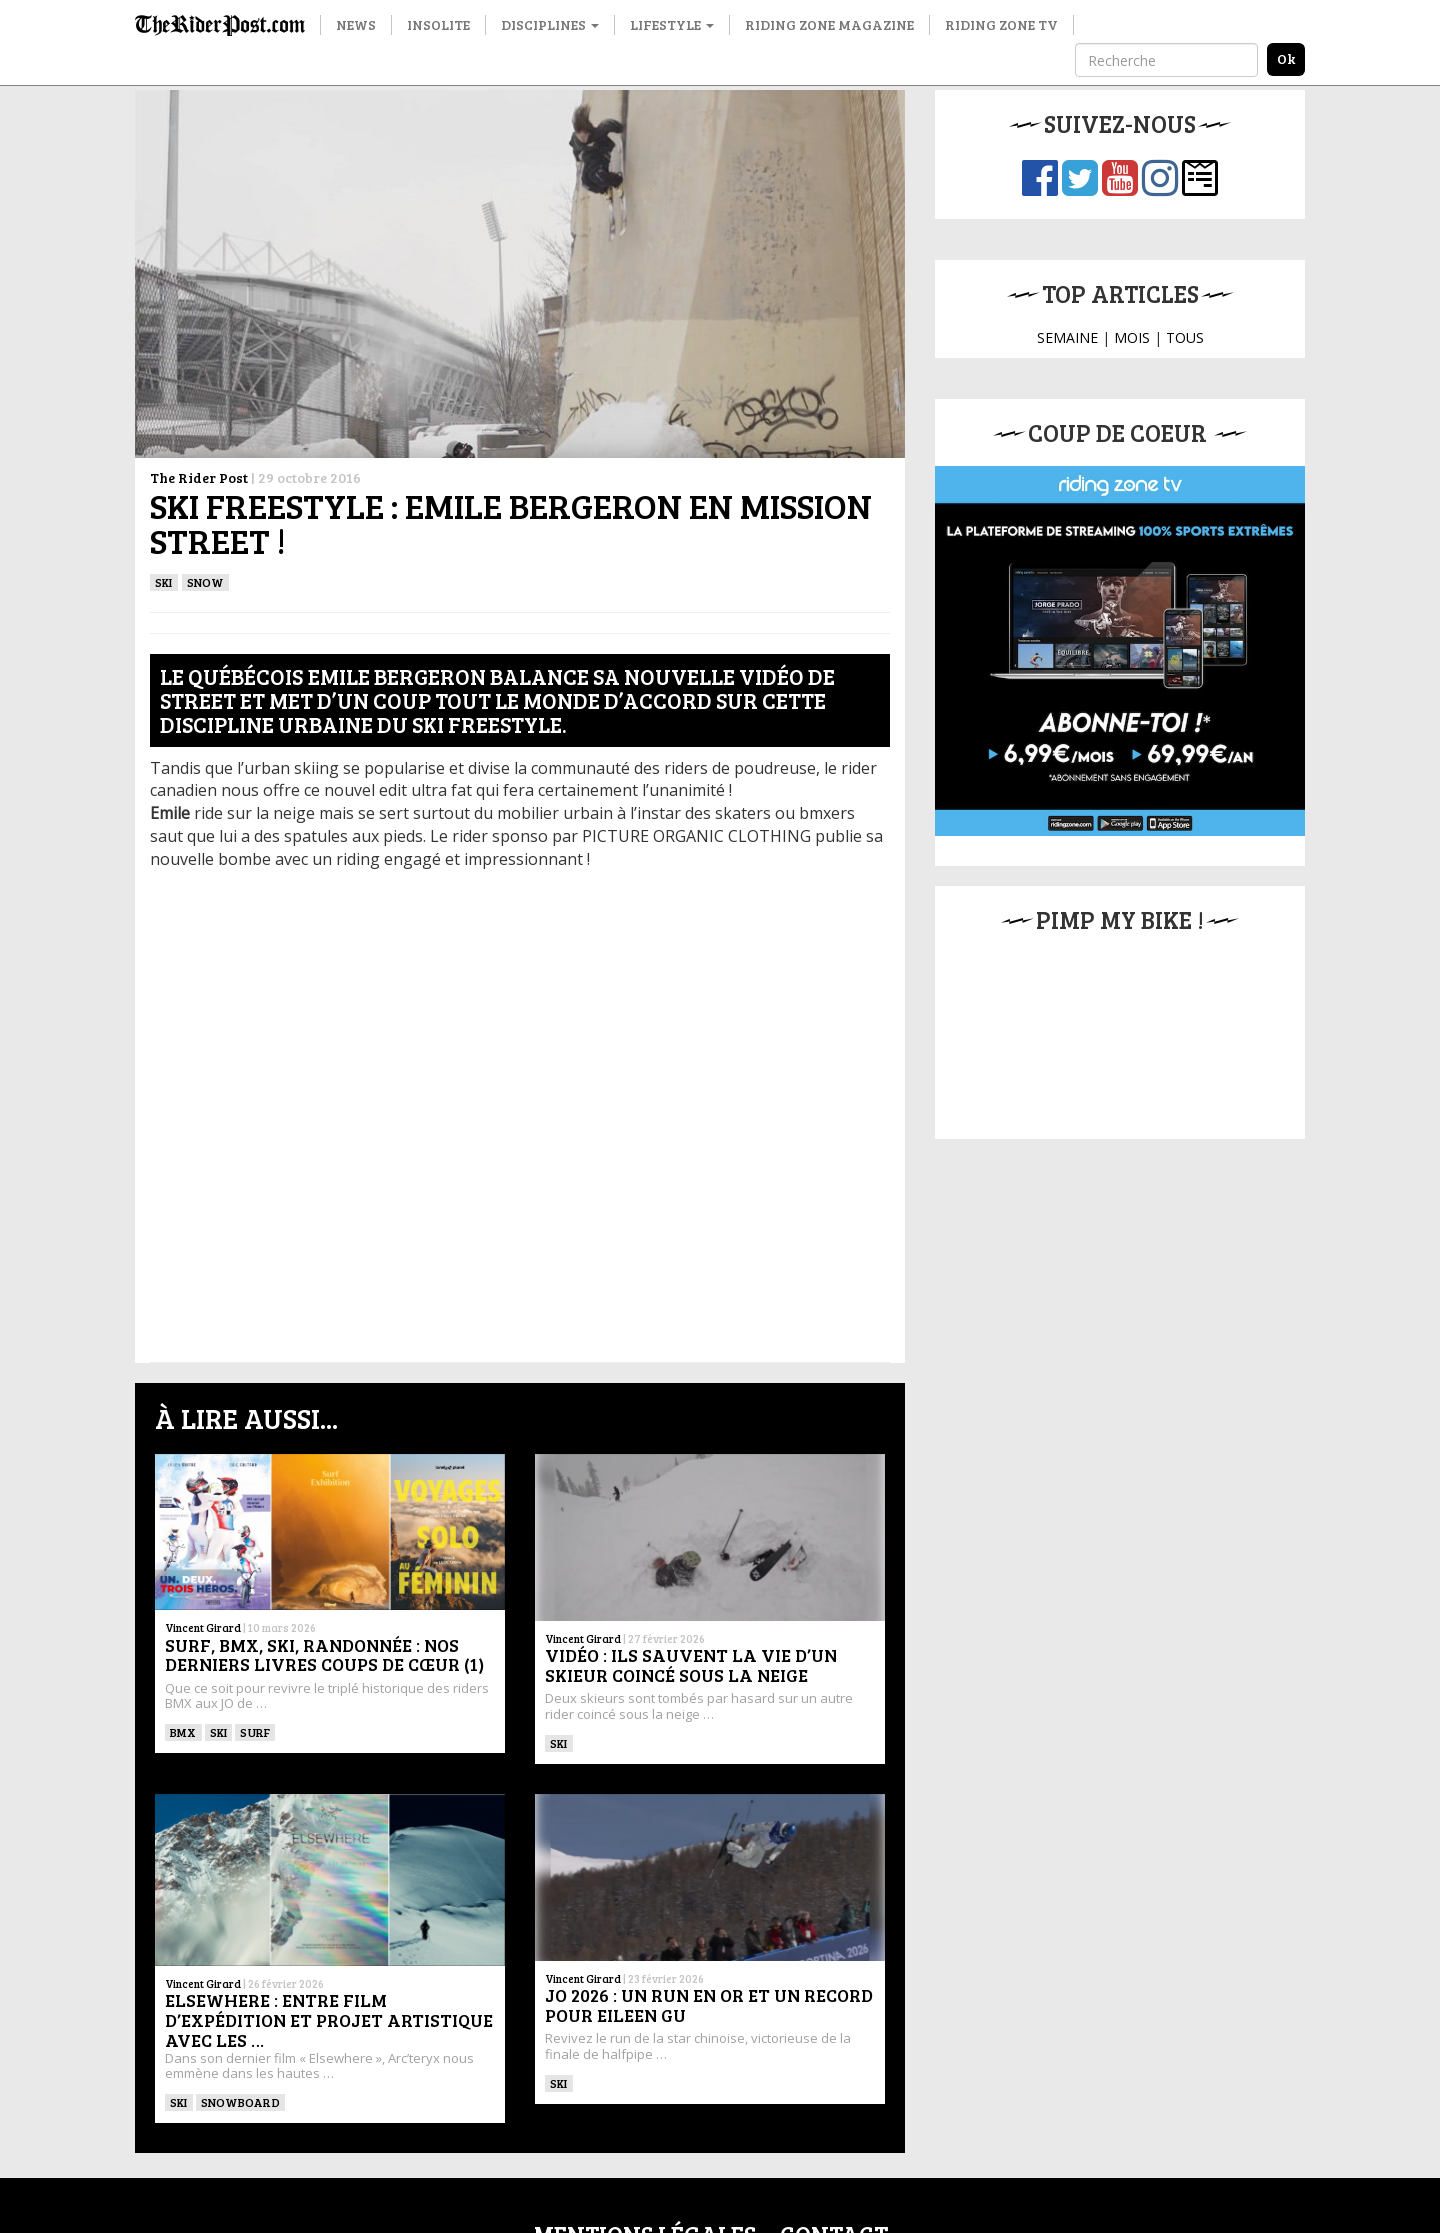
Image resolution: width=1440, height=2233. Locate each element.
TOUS (1185, 337)
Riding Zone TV (1001, 24)
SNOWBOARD (240, 2102)
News (356, 24)
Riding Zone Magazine (829, 24)
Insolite (438, 24)
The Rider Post (199, 477)
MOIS (1132, 337)
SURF (255, 1732)
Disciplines (550, 24)
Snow (205, 582)
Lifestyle (672, 24)
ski (164, 582)
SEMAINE (1067, 337)
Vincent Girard (203, 1627)
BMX (183, 1732)
